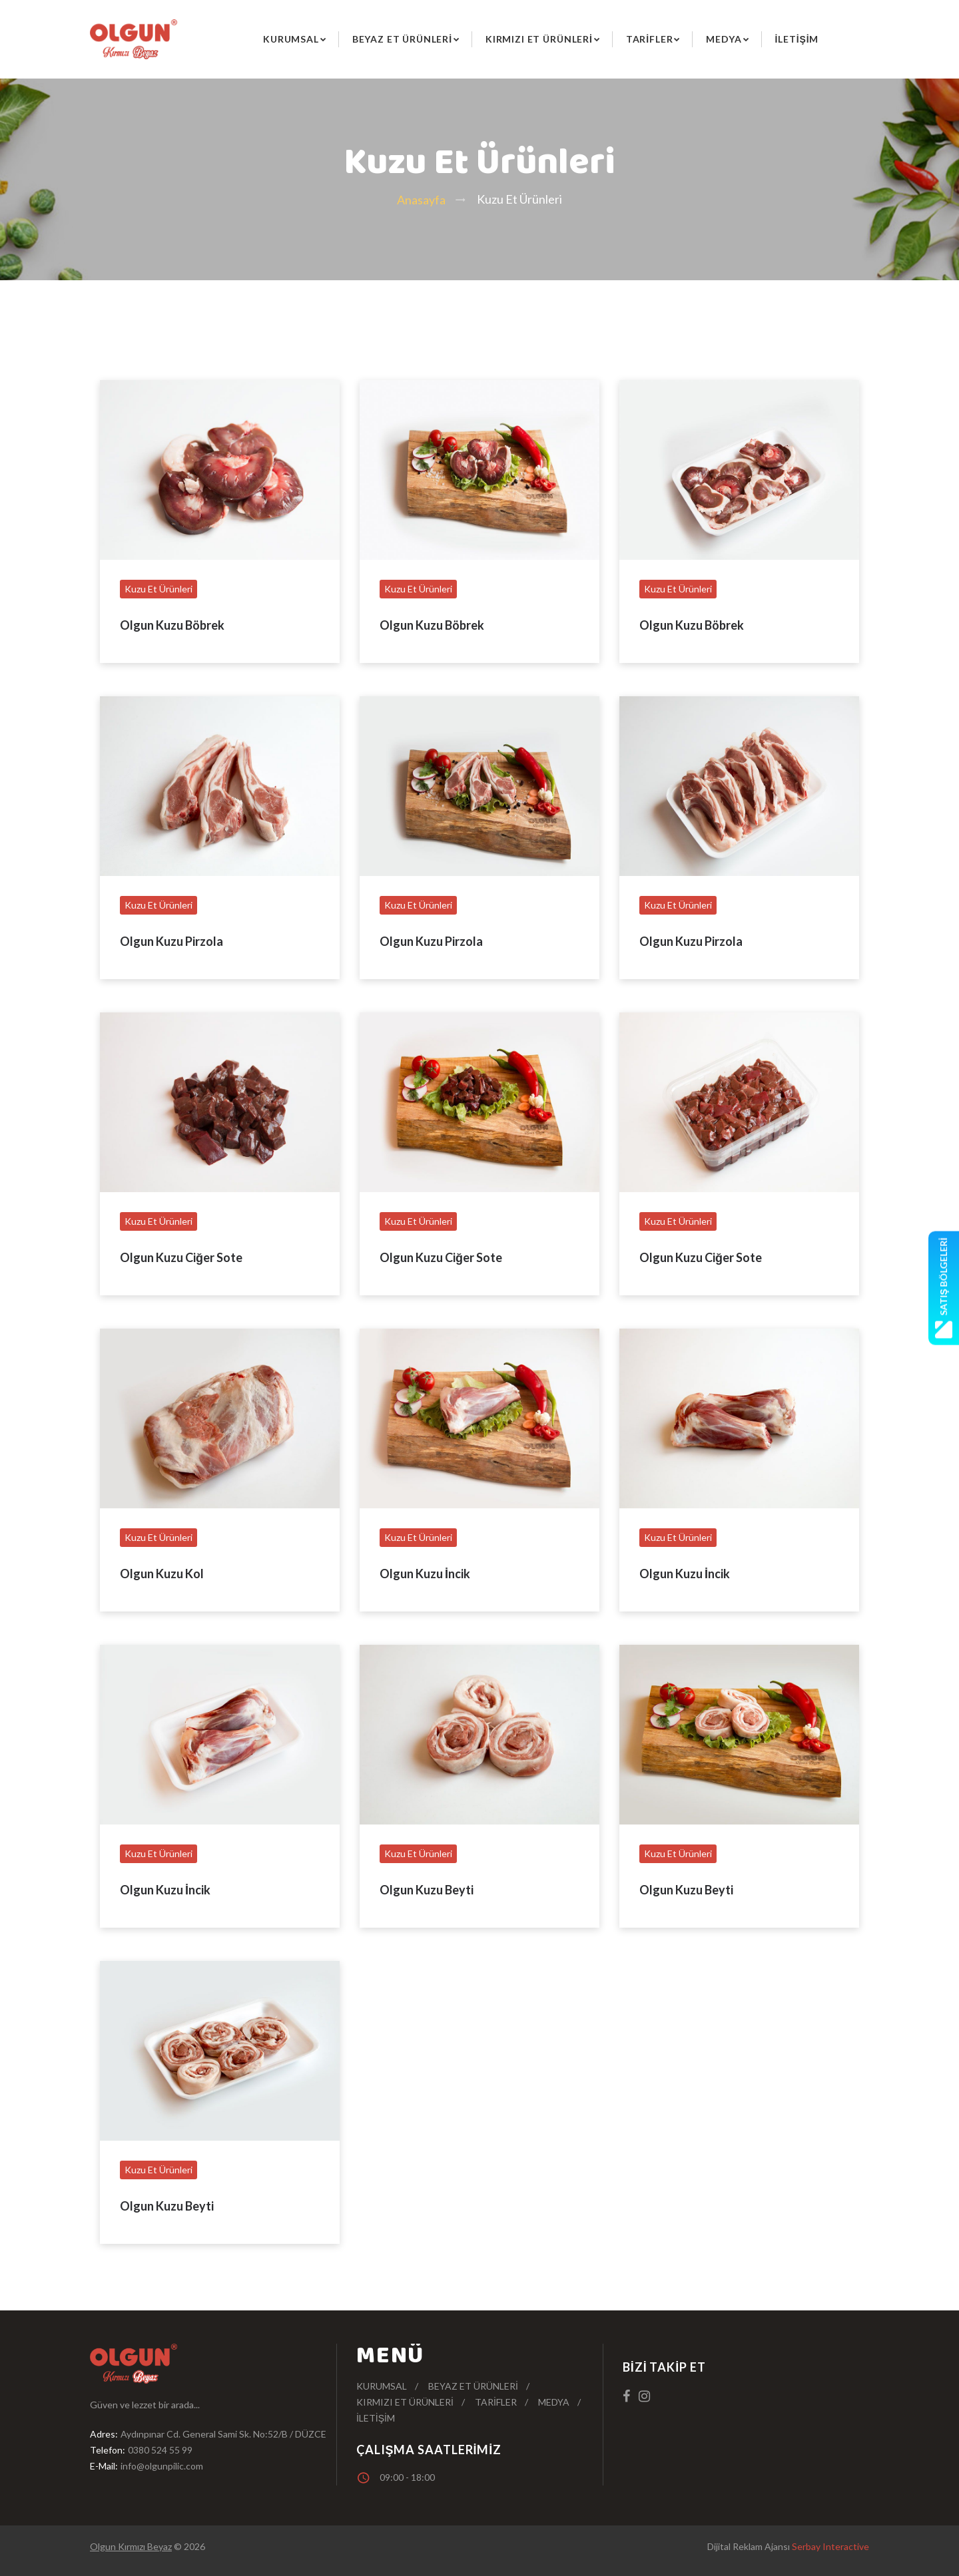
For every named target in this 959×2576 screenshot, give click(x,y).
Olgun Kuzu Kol (162, 1573)
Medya (723, 39)
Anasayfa (421, 199)
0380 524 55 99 (160, 2450)
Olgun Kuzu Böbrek (172, 625)
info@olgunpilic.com (162, 2465)
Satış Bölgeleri (943, 1287)
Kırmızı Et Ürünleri (539, 39)
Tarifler (649, 39)
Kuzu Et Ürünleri (158, 588)
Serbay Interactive (830, 2546)
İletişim (797, 39)
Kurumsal (291, 39)
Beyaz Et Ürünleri (402, 39)
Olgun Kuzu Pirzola (171, 941)
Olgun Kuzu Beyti (427, 1889)
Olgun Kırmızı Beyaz (131, 2546)
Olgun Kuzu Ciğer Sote (181, 1257)
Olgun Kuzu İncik (425, 1573)
